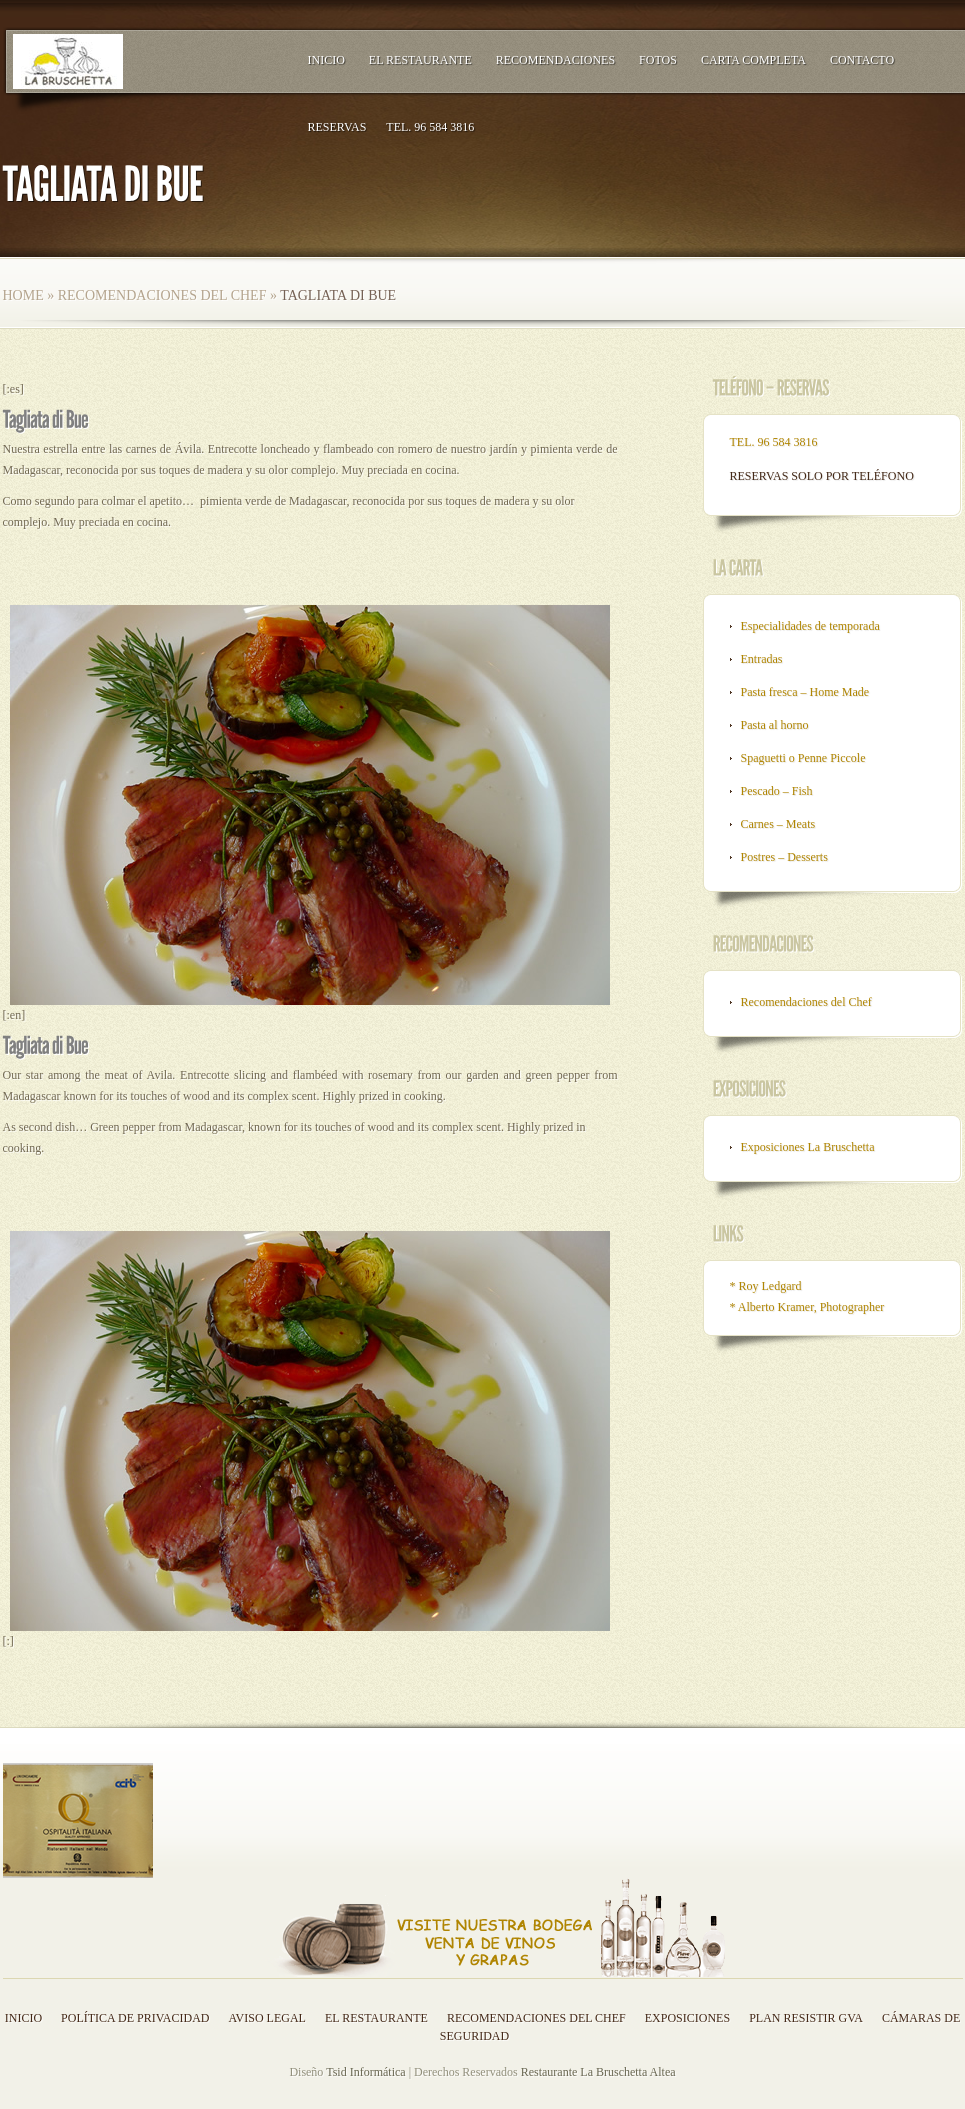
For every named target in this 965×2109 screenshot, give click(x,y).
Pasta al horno (775, 725)
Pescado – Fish (777, 791)
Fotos (658, 60)
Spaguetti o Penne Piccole (803, 758)
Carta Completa (753, 60)
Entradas (762, 659)
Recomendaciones (555, 60)
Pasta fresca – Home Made (805, 692)
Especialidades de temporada (810, 626)
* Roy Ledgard (766, 1286)
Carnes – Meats (778, 824)
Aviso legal (267, 2018)
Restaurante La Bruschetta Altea (598, 2072)
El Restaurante (420, 60)
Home (23, 295)
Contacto (862, 60)
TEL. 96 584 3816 (430, 127)
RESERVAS (337, 127)
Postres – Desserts (784, 857)
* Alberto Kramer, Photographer (807, 1307)
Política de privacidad (135, 2018)
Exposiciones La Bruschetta (808, 1147)
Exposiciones (687, 2018)
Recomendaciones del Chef (162, 295)
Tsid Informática (365, 2072)
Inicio (326, 60)
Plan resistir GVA (806, 2018)
